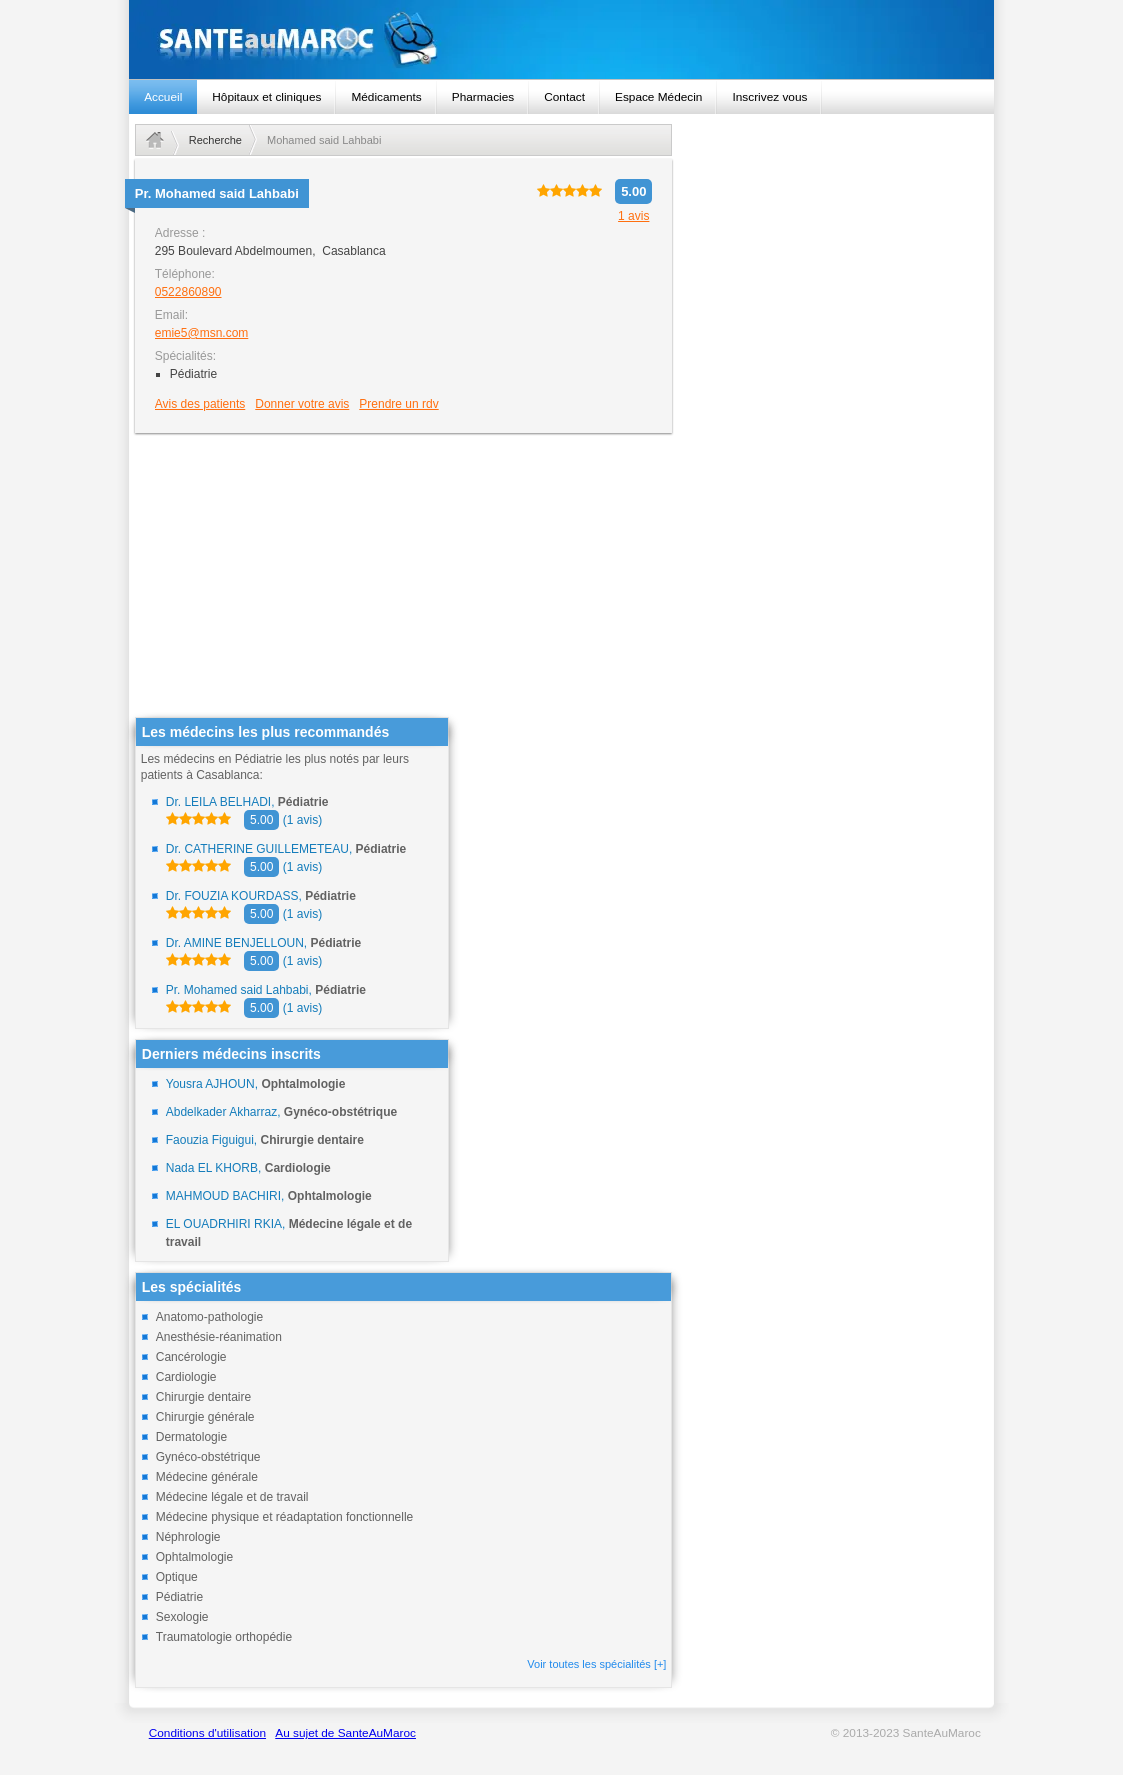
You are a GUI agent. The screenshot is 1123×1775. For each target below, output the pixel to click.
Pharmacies (483, 97)
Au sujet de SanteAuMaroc (345, 1733)
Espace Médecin (658, 97)
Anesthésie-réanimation (219, 1337)
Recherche (215, 140)
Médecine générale (207, 1477)
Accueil (163, 97)
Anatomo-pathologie (209, 1317)
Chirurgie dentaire (203, 1397)
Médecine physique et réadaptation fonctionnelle (285, 1517)
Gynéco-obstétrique (208, 1457)
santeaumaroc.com (561, 39)
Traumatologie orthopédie (224, 1637)
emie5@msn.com (202, 333)
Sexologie (182, 1617)
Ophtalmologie (194, 1557)
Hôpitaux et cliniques (266, 97)
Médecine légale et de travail (232, 1497)
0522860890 (188, 292)
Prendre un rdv (398, 404)
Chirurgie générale (205, 1417)
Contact (564, 97)
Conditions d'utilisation (207, 1733)
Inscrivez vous (769, 97)
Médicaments (386, 97)
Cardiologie (186, 1377)
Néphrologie (188, 1537)
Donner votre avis (302, 404)
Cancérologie (191, 1357)
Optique (177, 1577)
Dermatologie (191, 1437)
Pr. (217, 193)
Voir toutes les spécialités (596, 1664)
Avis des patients (200, 404)
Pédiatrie (179, 1597)
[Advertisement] (404, 577)
